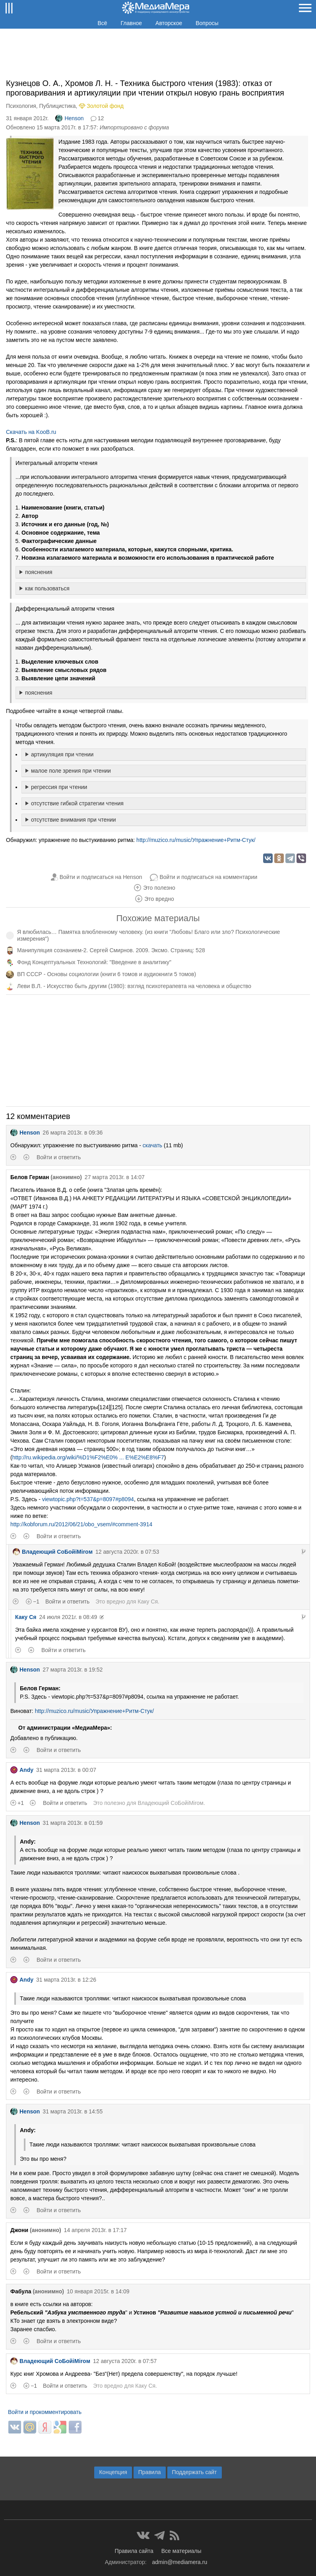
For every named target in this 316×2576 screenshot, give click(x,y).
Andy (21, 1770)
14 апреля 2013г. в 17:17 (95, 2230)
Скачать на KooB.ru (31, 432)
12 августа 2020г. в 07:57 (125, 2361)
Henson (69, 118)
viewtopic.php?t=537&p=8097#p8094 (88, 1499)
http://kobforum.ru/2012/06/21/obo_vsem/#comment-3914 (81, 1524)
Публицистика (57, 106)
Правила (149, 2472)
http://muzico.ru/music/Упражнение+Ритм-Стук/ (195, 840)
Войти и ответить (59, 1157)
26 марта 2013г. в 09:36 (73, 1132)
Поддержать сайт (194, 2472)
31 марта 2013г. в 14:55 (73, 2111)
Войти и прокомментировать (44, 2412)
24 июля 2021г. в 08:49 (68, 1617)
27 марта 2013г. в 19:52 (73, 1669)
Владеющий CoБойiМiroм (53, 1552)
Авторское (168, 23)
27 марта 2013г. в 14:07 (115, 1177)
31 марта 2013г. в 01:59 (73, 1823)
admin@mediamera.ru (179, 2562)
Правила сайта (133, 2551)
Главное (131, 23)
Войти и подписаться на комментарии (208, 877)
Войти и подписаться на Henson (101, 877)
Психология (21, 106)
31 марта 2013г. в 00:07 (66, 1770)
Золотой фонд (105, 106)
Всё (102, 23)
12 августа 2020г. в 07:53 (127, 1552)
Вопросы (207, 23)
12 (101, 118)
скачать (152, 1145)
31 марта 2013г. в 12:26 (66, 1979)
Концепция (113, 2472)
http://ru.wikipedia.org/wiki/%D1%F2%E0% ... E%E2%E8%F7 (88, 1457)
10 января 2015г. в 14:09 (98, 2291)
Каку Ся (148, 1601)
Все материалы (181, 2551)
